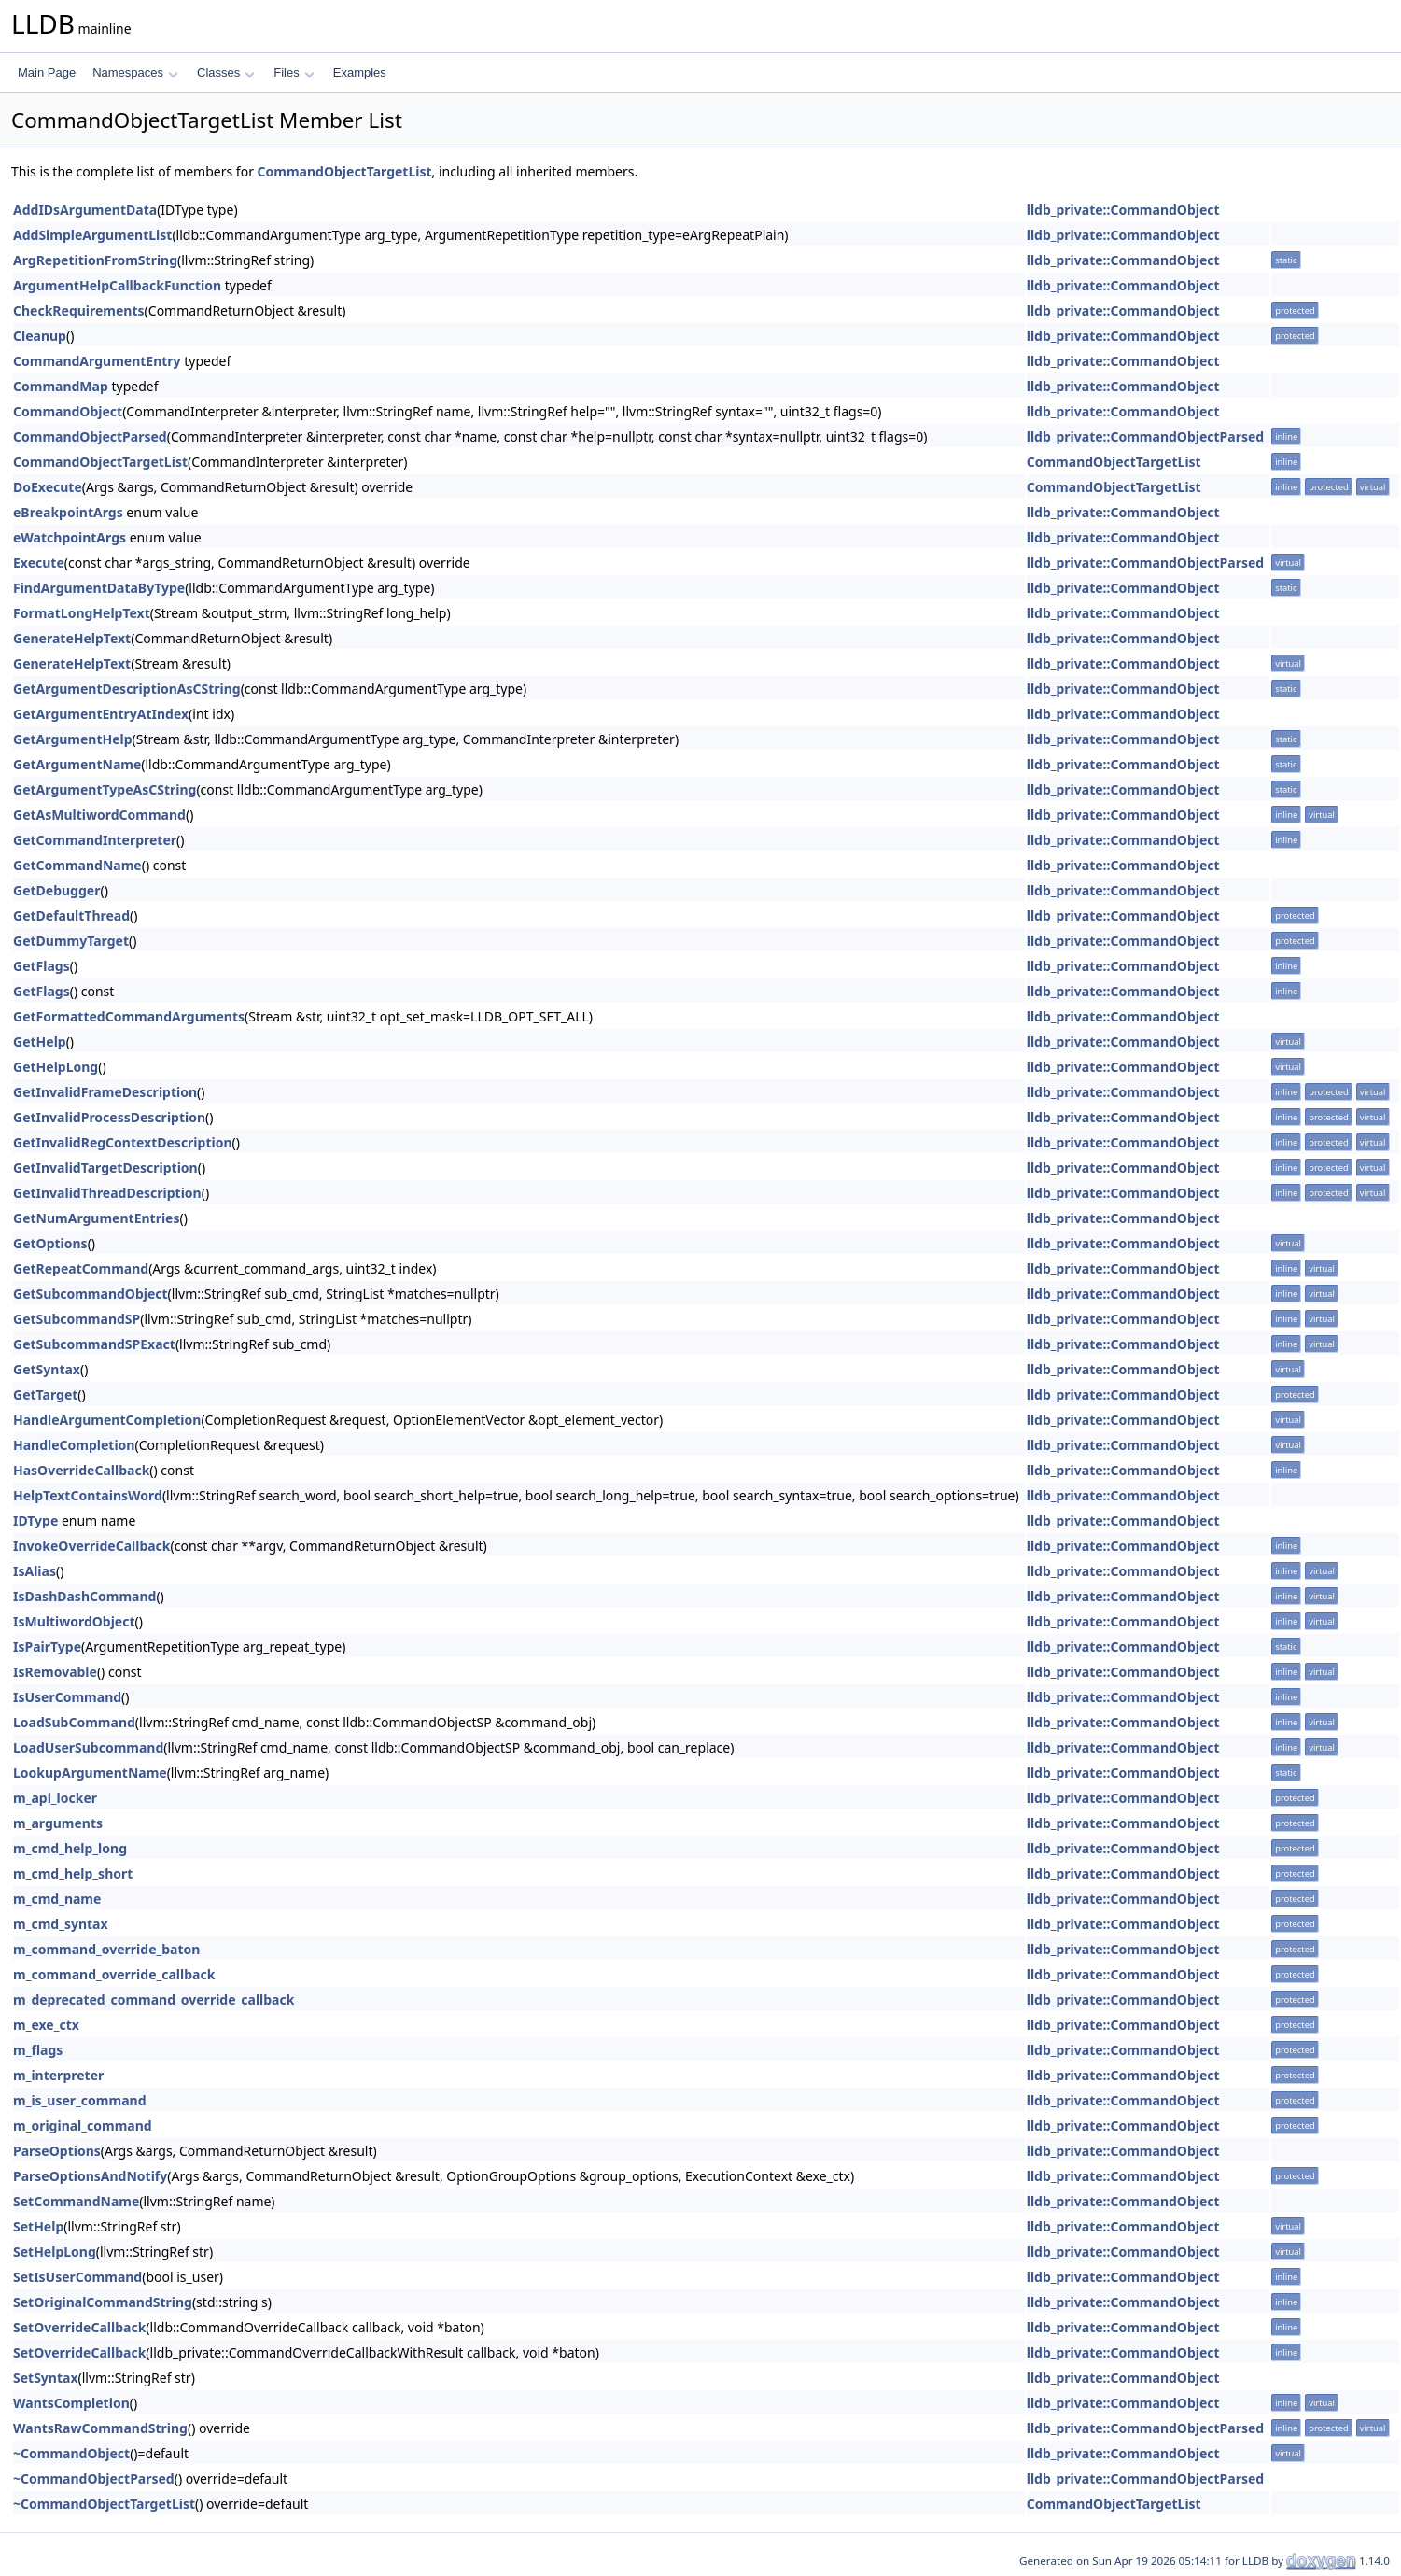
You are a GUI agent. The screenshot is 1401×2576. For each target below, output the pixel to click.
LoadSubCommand (74, 1722)
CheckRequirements (79, 310)
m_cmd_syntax (60, 1924)
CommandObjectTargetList (345, 171)
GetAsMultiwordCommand (99, 814)
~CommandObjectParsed (94, 2478)
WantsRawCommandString (100, 2428)
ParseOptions (57, 2151)
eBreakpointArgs (68, 512)
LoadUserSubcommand (88, 1747)
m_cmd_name (57, 1898)
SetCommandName (76, 2201)
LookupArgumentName (90, 1772)
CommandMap (60, 386)
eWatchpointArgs (69, 537)
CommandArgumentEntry (97, 361)
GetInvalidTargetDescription (105, 1167)
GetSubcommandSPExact (94, 1344)
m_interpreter (58, 2075)
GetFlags (41, 966)
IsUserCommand (67, 1697)
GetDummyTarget (71, 941)
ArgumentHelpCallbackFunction (117, 285)
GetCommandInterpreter (94, 840)
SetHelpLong (54, 2251)
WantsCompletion (71, 2403)
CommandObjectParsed (90, 436)
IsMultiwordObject (74, 1621)
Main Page (47, 72)
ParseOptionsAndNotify (90, 2176)
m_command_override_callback (114, 1974)
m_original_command (82, 2125)
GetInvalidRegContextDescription (122, 1142)
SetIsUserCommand (77, 2277)
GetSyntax (46, 1369)
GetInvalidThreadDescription (107, 1193)
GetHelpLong (55, 1067)
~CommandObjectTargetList (104, 2504)
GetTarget (45, 1394)
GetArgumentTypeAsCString (104, 789)
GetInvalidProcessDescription (109, 1117)
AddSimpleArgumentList (92, 235)
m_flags (38, 2050)
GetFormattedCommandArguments (129, 1016)
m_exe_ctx (46, 2025)
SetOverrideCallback (79, 2327)
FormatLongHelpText (81, 613)
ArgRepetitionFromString (95, 260)
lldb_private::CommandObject (1123, 209)
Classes (226, 72)
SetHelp (38, 2226)
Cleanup (39, 336)
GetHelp (39, 1041)
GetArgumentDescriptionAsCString (127, 688)
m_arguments (58, 1823)
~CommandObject (71, 2453)
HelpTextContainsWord (87, 1495)
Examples (359, 72)
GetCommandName (77, 865)
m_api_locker (55, 1798)
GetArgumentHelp (73, 739)
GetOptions (50, 1243)
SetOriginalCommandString (102, 2302)
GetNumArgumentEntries (96, 1218)
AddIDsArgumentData (85, 209)
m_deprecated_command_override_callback (153, 1999)
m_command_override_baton (106, 1949)
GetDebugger (56, 890)
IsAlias (34, 1571)
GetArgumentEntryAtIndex (101, 714)
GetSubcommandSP (76, 1319)
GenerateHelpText (72, 638)
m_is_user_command (79, 2100)
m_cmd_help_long (70, 1848)
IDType (35, 1520)
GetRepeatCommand (80, 1268)
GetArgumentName (77, 764)
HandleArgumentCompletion (107, 1420)
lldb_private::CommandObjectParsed (1145, 436)
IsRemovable (55, 1672)
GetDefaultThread (71, 915)
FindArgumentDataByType (99, 588)
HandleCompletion (73, 1445)
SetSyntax (45, 2377)
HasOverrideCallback (81, 1470)
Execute (38, 562)
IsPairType (47, 1646)
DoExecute (47, 487)
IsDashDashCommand (84, 1596)
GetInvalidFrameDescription (105, 1092)
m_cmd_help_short (73, 1873)
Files (293, 72)
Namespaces (134, 72)
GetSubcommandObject (90, 1293)
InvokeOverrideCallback (92, 1546)
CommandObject (67, 411)
